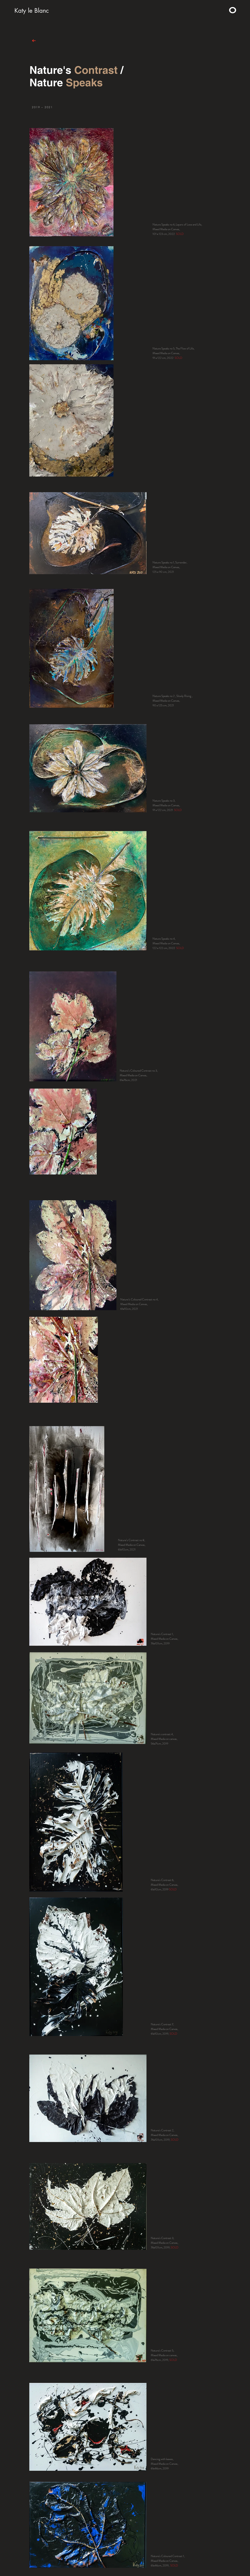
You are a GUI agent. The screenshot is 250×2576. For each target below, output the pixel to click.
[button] (232, 10)
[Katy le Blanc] (31, 10)
